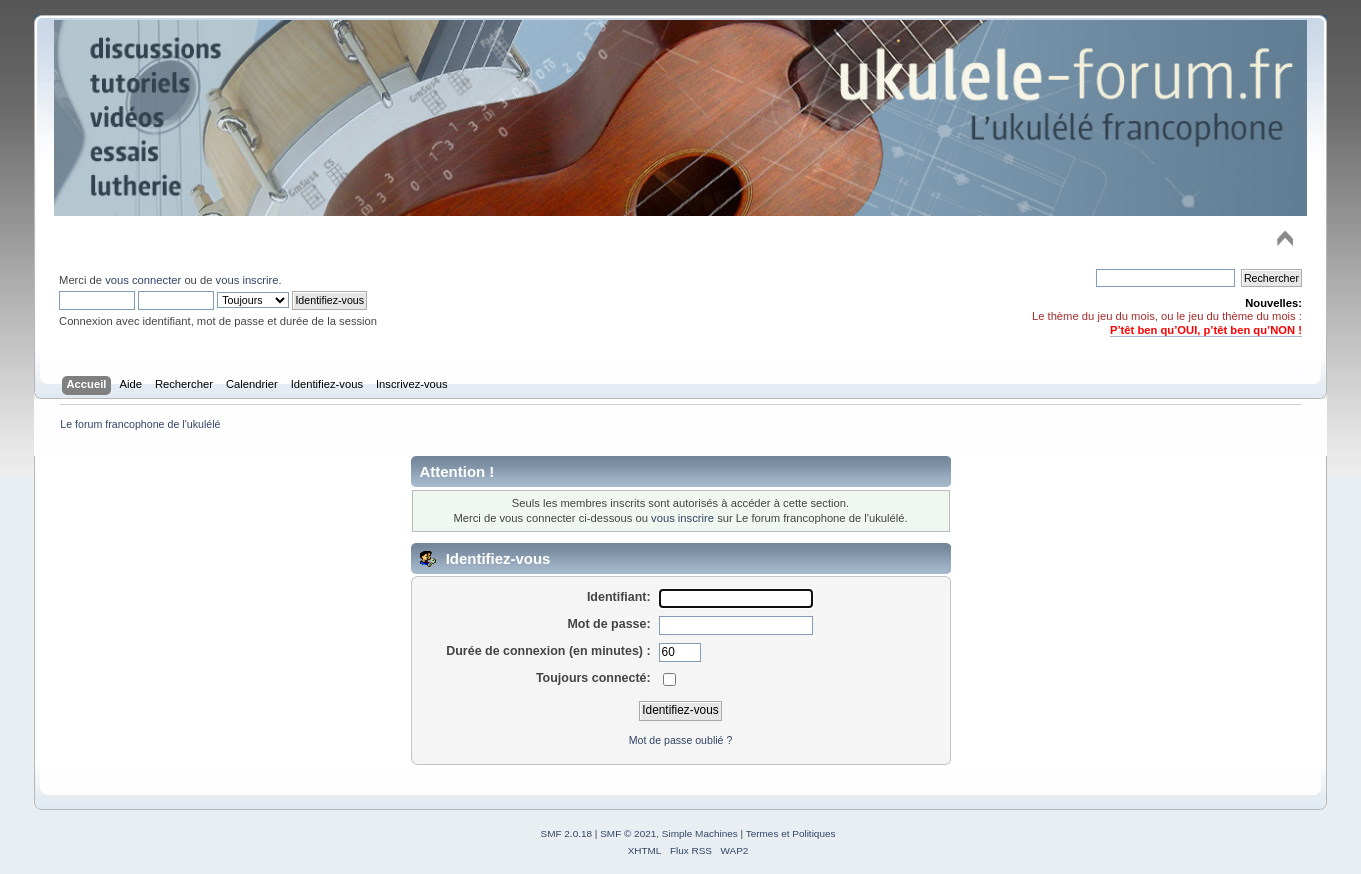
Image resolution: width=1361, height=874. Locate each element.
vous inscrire (247, 280)
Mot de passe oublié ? (681, 740)
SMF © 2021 (628, 833)
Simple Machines (700, 833)
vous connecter (143, 280)
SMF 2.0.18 (567, 833)
